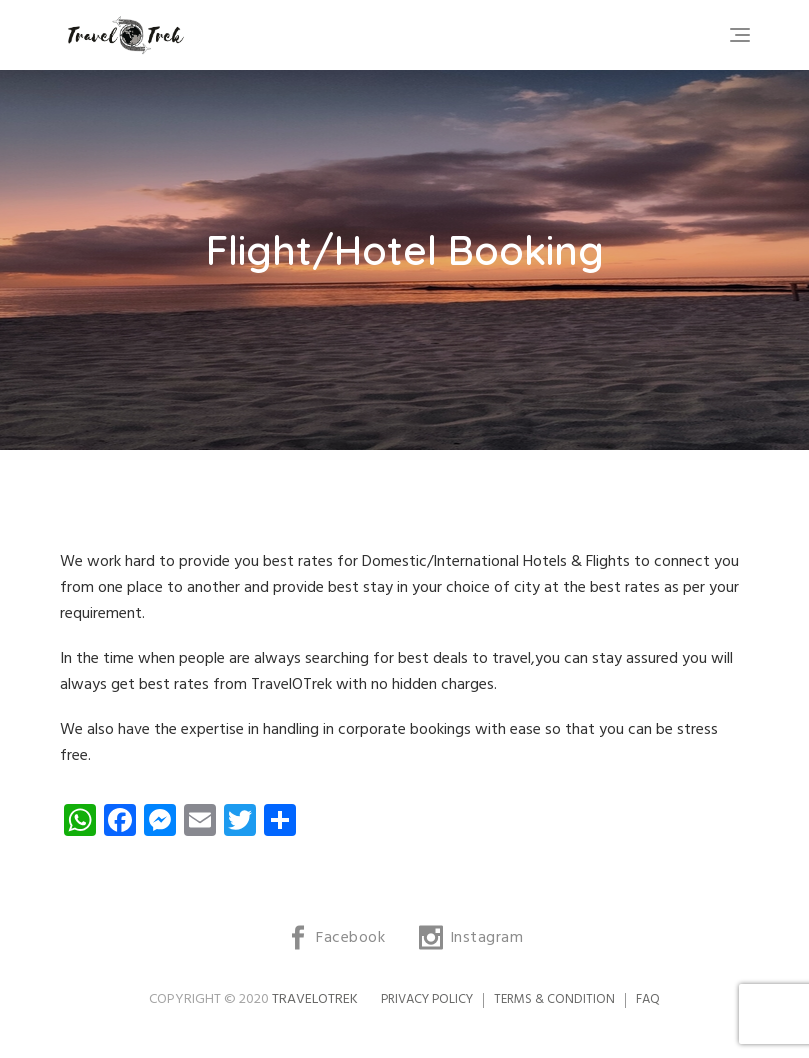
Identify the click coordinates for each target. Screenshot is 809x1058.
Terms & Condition (554, 999)
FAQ (648, 999)
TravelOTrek (315, 999)
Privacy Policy (427, 999)
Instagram (487, 938)
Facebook (350, 938)
